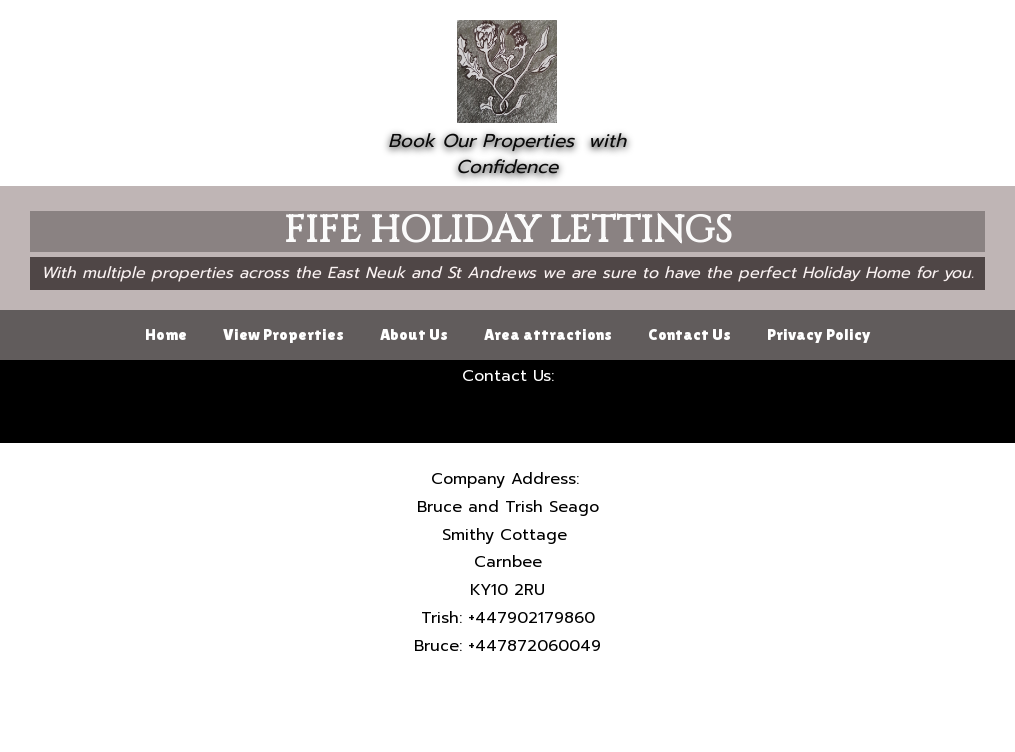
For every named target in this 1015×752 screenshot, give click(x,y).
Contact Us (689, 334)
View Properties (283, 334)
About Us (414, 334)
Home (166, 334)
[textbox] (507, 154)
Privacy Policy (819, 334)
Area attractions (548, 334)
